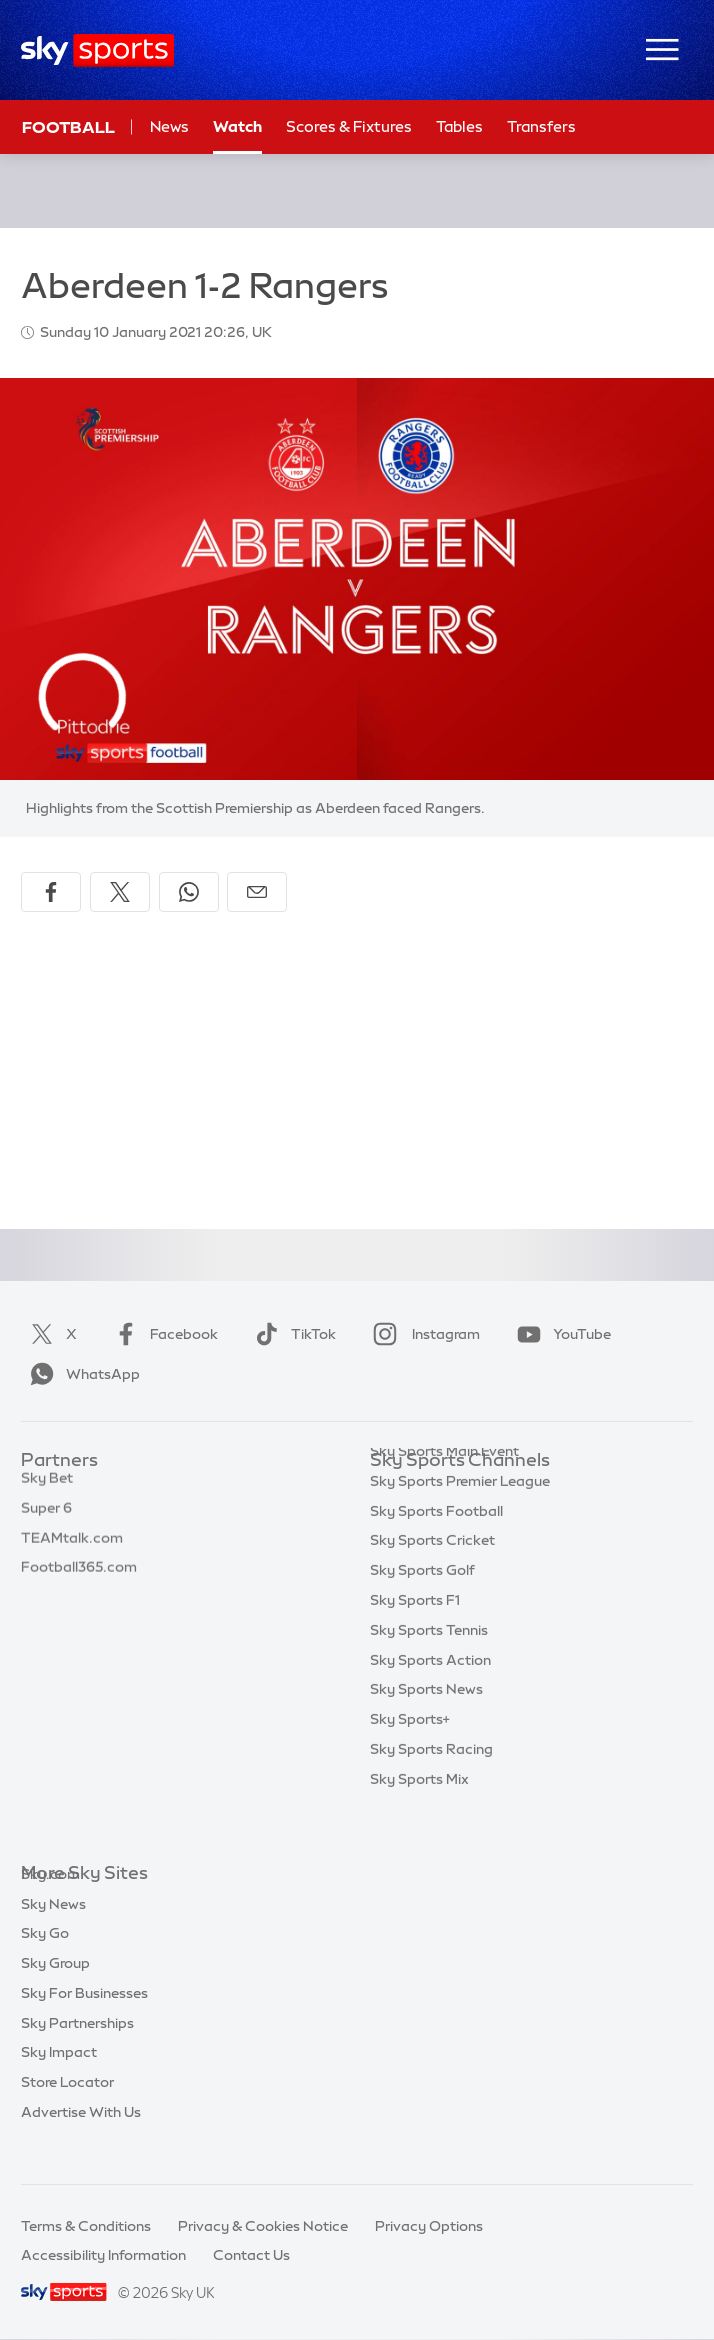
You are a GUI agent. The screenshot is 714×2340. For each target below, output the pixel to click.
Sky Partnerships (77, 2053)
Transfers (541, 126)
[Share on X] (120, 892)
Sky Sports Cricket (432, 1580)
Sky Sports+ (410, 1759)
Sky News (53, 1934)
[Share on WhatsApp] (189, 892)
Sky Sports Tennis (429, 1670)
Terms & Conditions (86, 2226)
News (169, 126)
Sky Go (45, 1963)
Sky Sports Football (436, 1551)
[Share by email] (257, 892)
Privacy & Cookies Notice (263, 2226)
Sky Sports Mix (419, 1819)
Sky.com (50, 1904)
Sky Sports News (426, 1729)
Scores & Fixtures (349, 126)
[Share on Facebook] (51, 892)
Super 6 (46, 1521)
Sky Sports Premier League (460, 1521)
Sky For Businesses (84, 2023)
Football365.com (79, 1580)
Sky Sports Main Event (444, 1491)
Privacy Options (429, 2226)
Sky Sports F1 (415, 1640)
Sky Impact (59, 2082)
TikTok (291, 1334)
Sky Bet (47, 1491)
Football (68, 127)
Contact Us (251, 2255)
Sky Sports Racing (431, 1789)
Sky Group (55, 1993)
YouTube (560, 1334)
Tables (459, 126)
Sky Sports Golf (422, 1610)
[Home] (97, 50)
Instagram (422, 1334)
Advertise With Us (81, 2142)
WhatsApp (81, 1374)
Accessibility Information (103, 2255)
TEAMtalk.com (72, 1551)
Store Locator (67, 2112)
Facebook (162, 1334)
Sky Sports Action (430, 1700)
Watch (237, 126)
